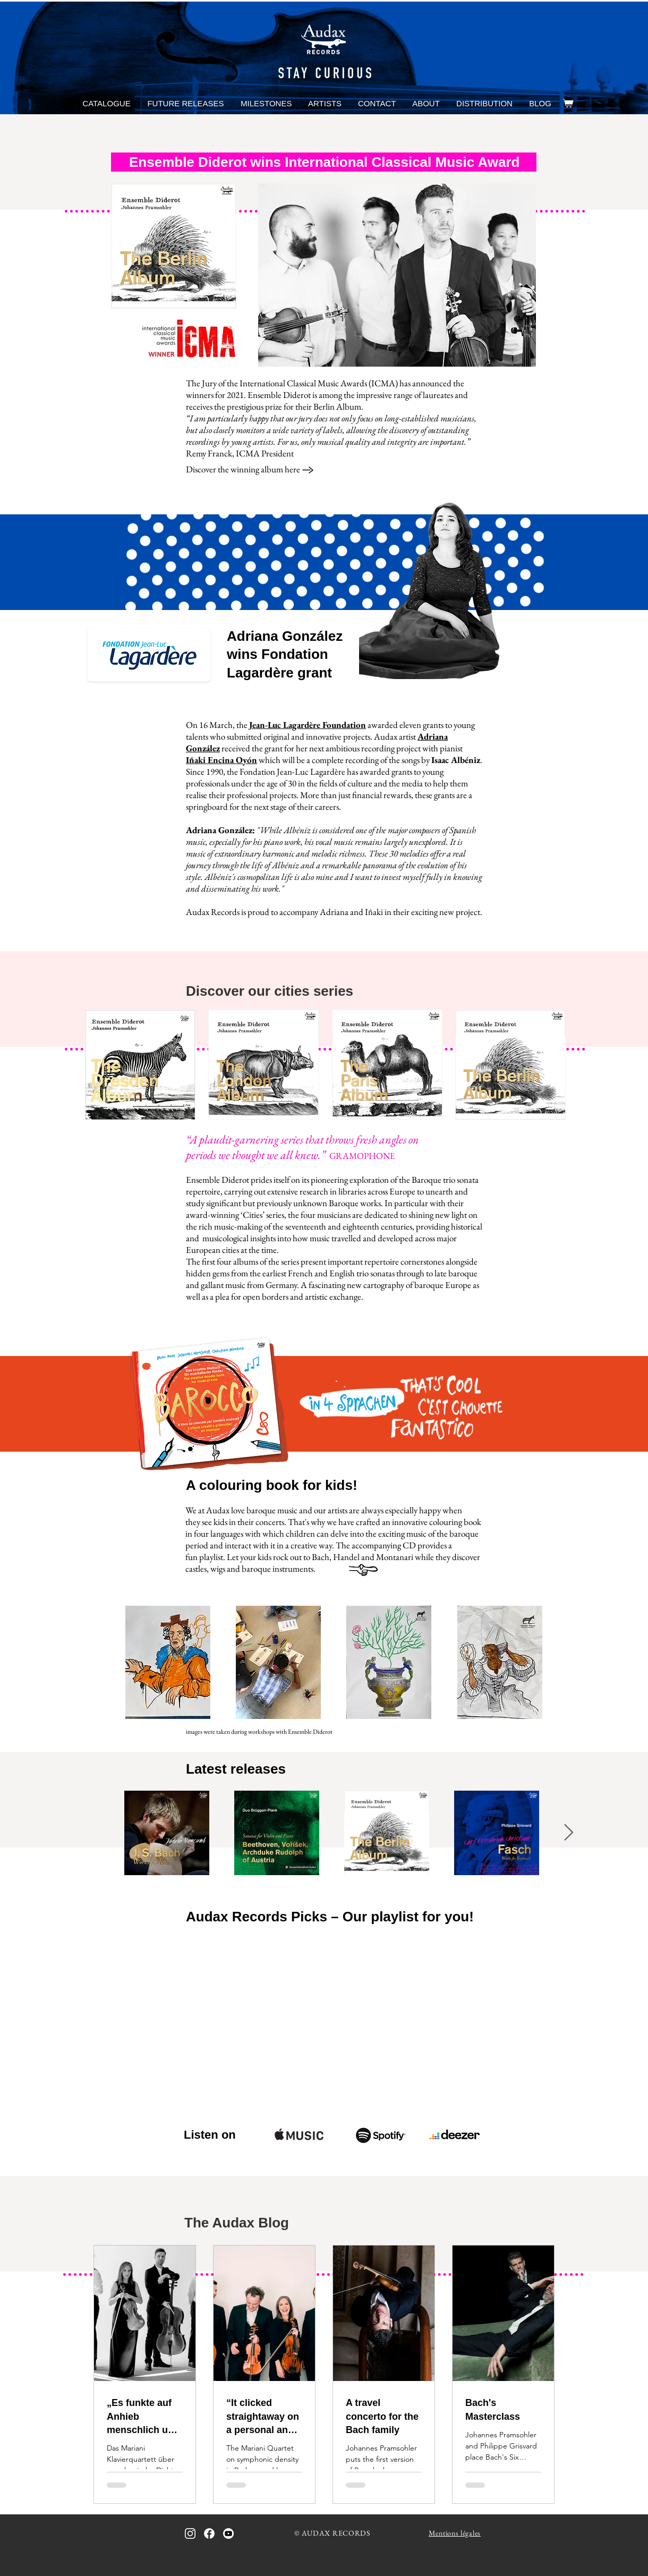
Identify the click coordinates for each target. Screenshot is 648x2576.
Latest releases (236, 1769)
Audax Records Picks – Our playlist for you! (330, 1917)
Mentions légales (455, 2533)
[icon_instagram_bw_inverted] (190, 2533)
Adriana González (285, 636)
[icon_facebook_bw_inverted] (209, 2533)
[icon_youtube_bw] (228, 2533)
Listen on (210, 2134)
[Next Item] (568, 1833)
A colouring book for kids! (271, 1485)
